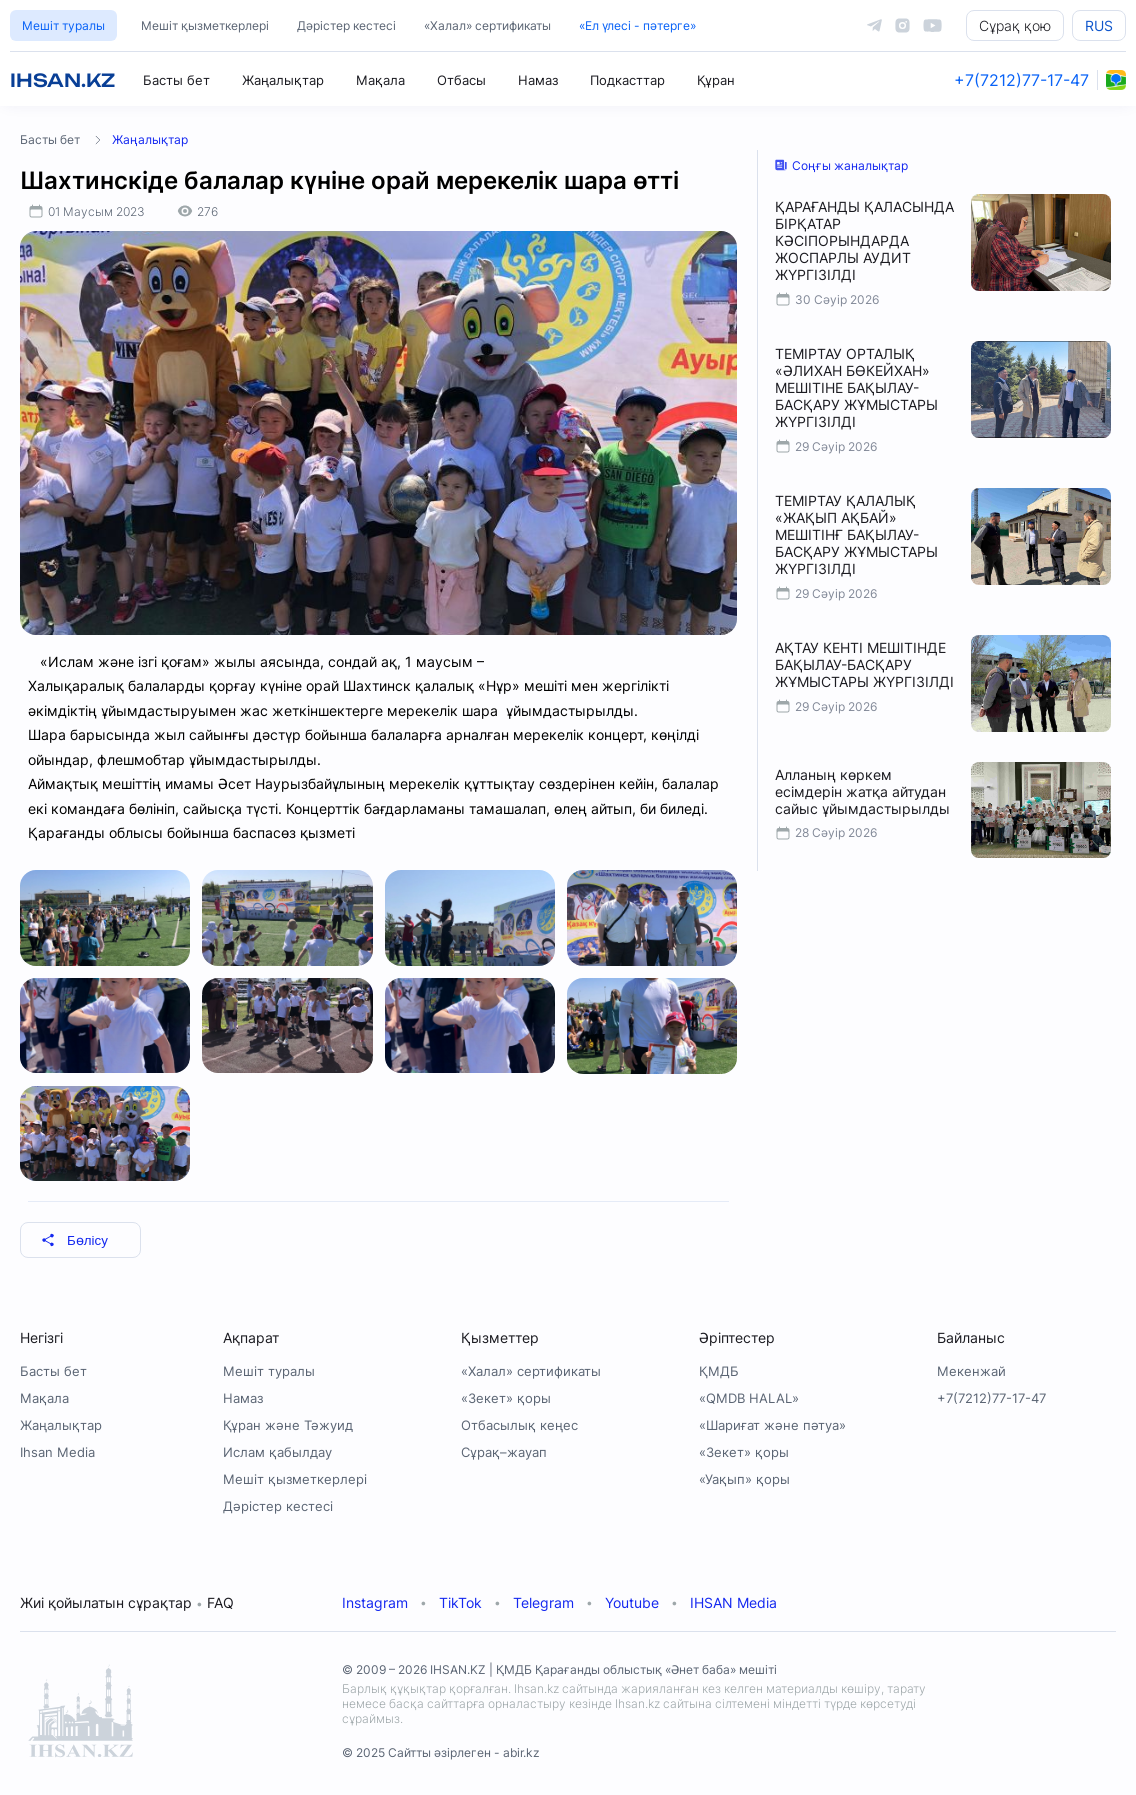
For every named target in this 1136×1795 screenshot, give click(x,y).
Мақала (380, 80)
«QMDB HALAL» (749, 1398)
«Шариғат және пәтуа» (772, 1425)
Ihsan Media (57, 1452)
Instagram (375, 1602)
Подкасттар (627, 80)
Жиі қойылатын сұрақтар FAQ (127, 1602)
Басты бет (176, 80)
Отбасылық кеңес (519, 1425)
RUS (1099, 25)
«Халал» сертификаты (487, 25)
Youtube (632, 1602)
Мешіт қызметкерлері (205, 25)
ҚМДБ (719, 1371)
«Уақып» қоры (744, 1479)
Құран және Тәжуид (288, 1425)
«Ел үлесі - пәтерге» (637, 25)
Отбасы (461, 80)
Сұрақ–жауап (504, 1452)
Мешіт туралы (63, 25)
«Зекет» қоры (506, 1398)
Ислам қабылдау (277, 1452)
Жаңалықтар (283, 80)
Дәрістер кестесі (346, 25)
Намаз (538, 80)
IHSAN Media (733, 1602)
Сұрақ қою (1015, 25)
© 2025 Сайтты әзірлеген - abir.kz (441, 1752)
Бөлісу (74, 1240)
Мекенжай (971, 1371)
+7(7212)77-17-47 (1021, 80)
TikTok (460, 1602)
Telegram (543, 1602)
